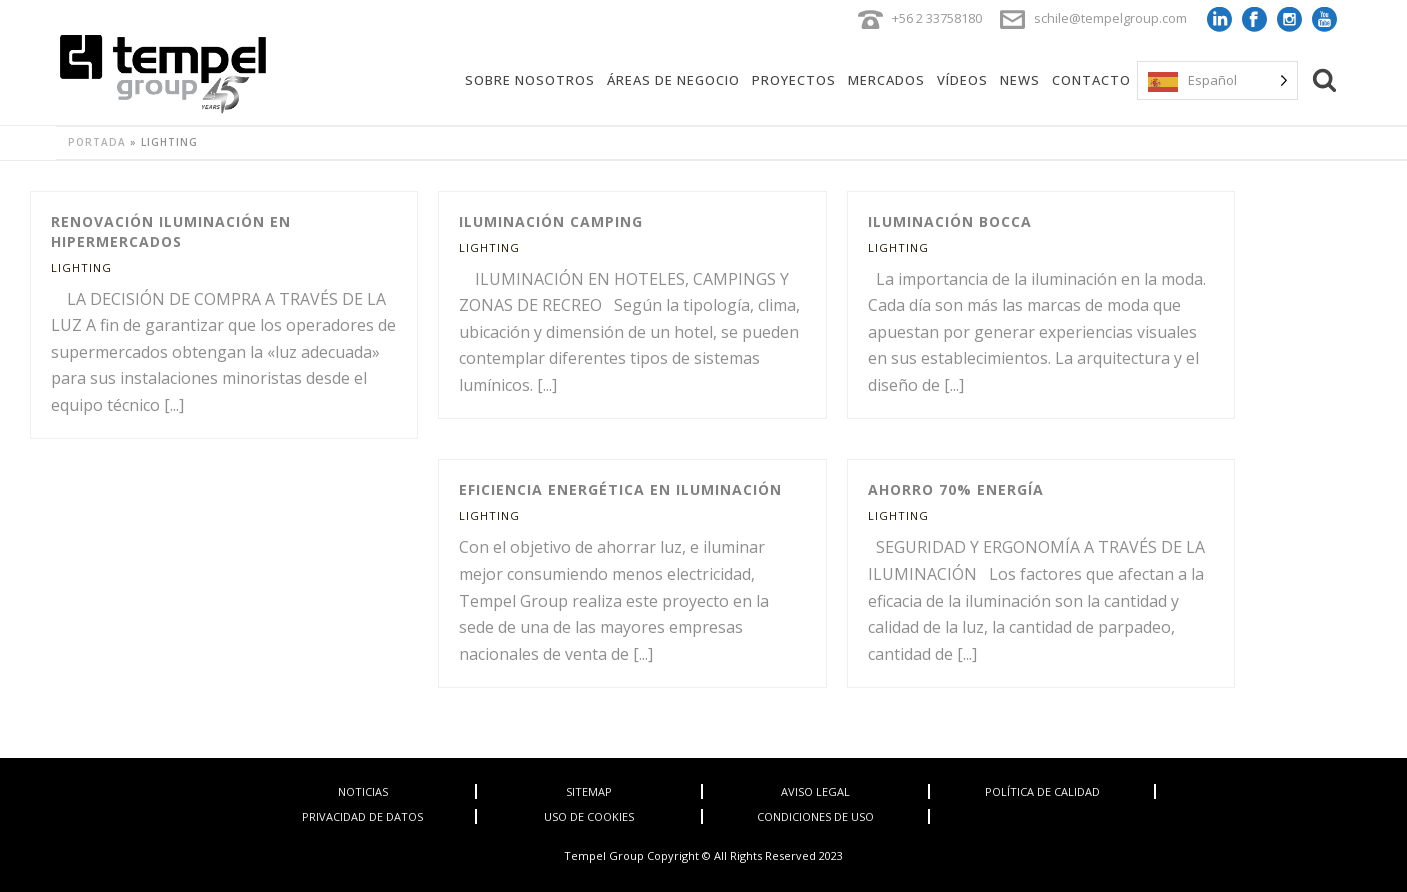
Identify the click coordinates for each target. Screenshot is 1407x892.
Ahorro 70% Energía (956, 489)
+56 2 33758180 (937, 18)
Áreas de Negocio (673, 80)
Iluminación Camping (551, 221)
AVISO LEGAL (815, 791)
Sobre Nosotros (530, 80)
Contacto (1091, 80)
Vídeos (962, 80)
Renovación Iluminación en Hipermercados (171, 231)
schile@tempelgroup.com (1110, 18)
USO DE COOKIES (589, 816)
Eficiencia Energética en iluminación (620, 489)
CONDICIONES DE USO (815, 816)
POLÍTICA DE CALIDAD (1042, 791)
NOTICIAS (363, 791)
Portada (97, 142)
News (1020, 80)
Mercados (886, 80)
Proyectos (794, 80)
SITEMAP (589, 791)
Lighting (81, 267)
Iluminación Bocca (950, 221)
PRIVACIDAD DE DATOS (362, 816)
